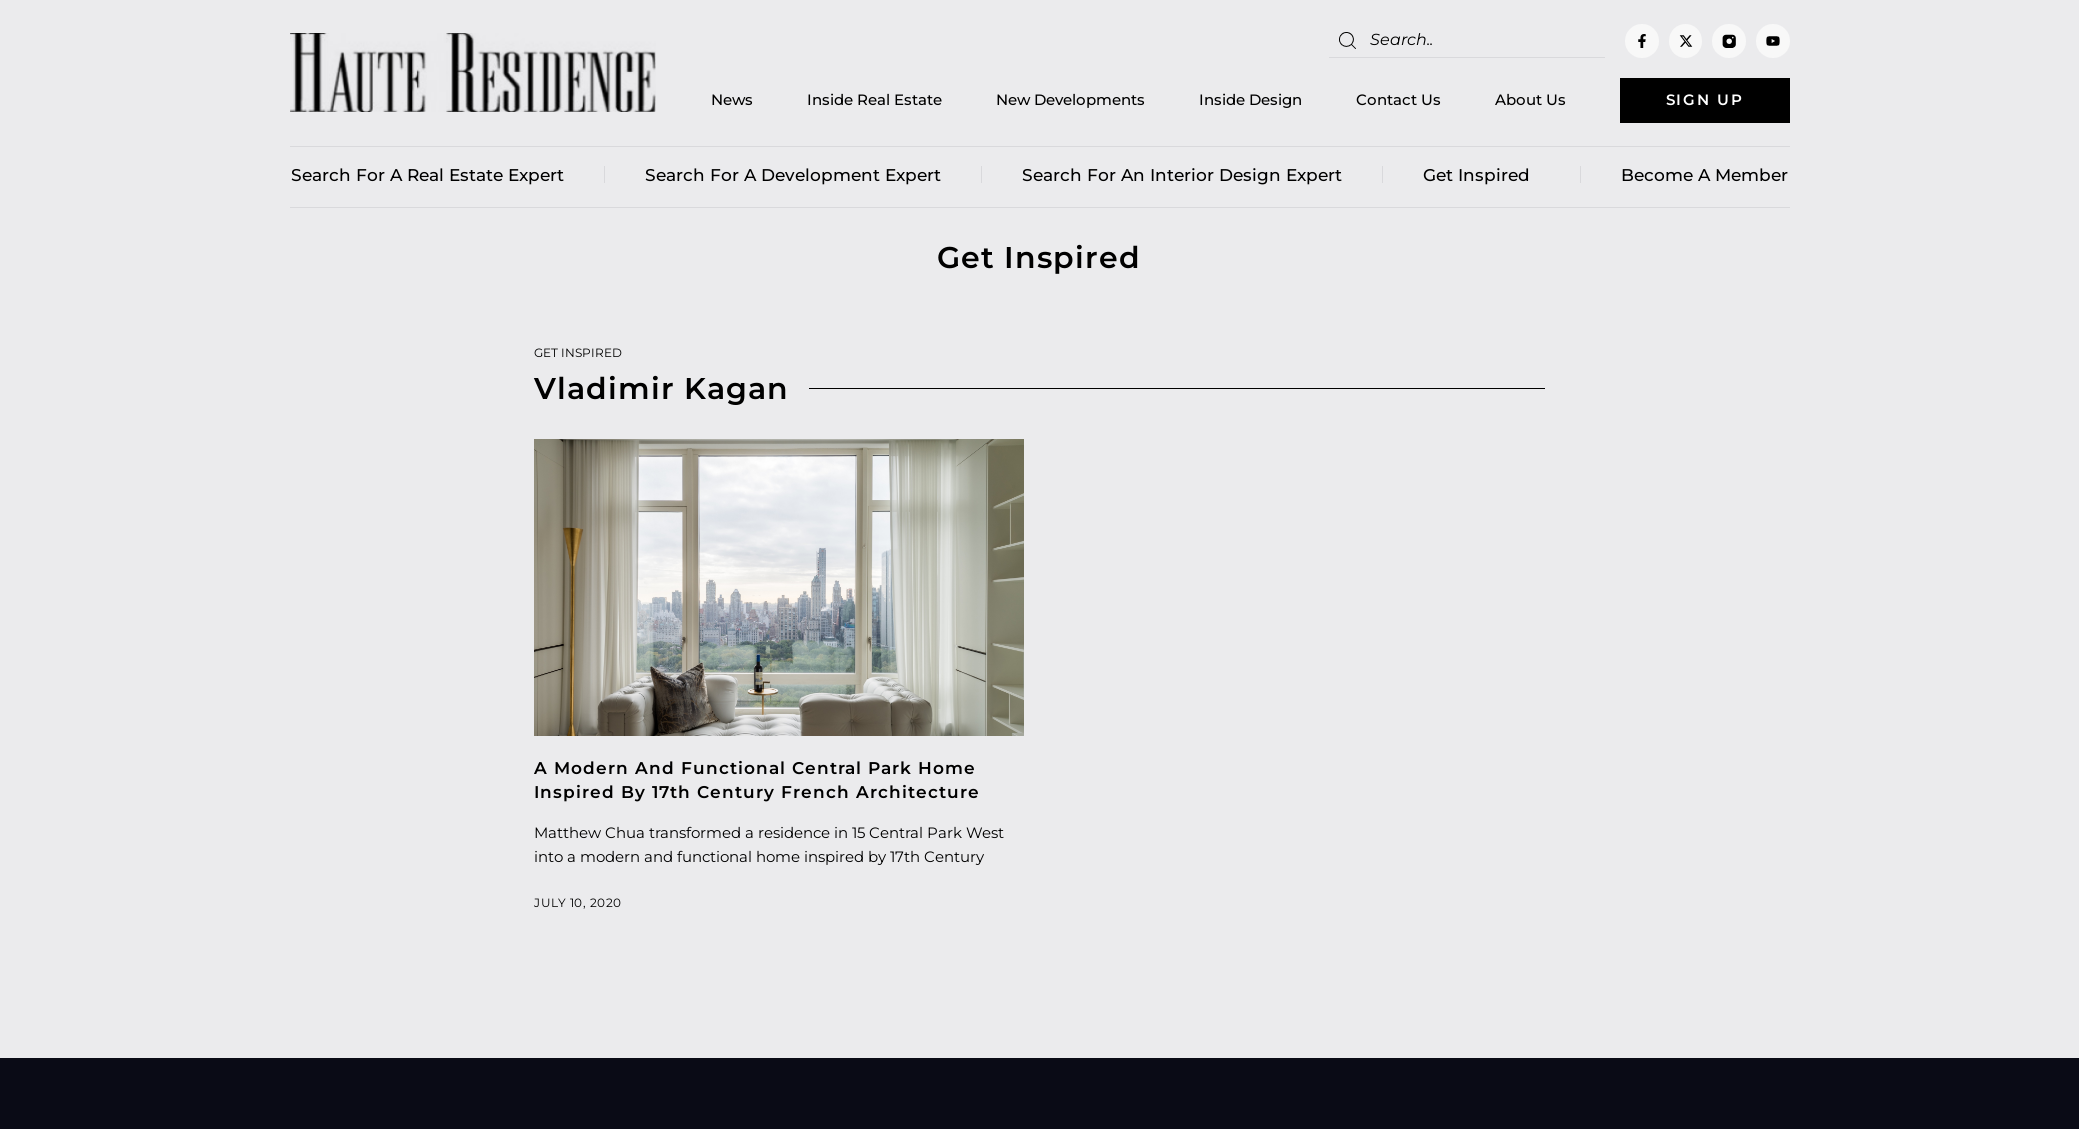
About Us (1529, 100)
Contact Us (1397, 100)
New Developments (1069, 100)
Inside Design (1249, 100)
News (731, 100)
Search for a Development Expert (793, 175)
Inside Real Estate (873, 100)
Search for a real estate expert (427, 175)
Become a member (1704, 175)
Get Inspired (1481, 175)
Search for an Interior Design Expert (1182, 175)
